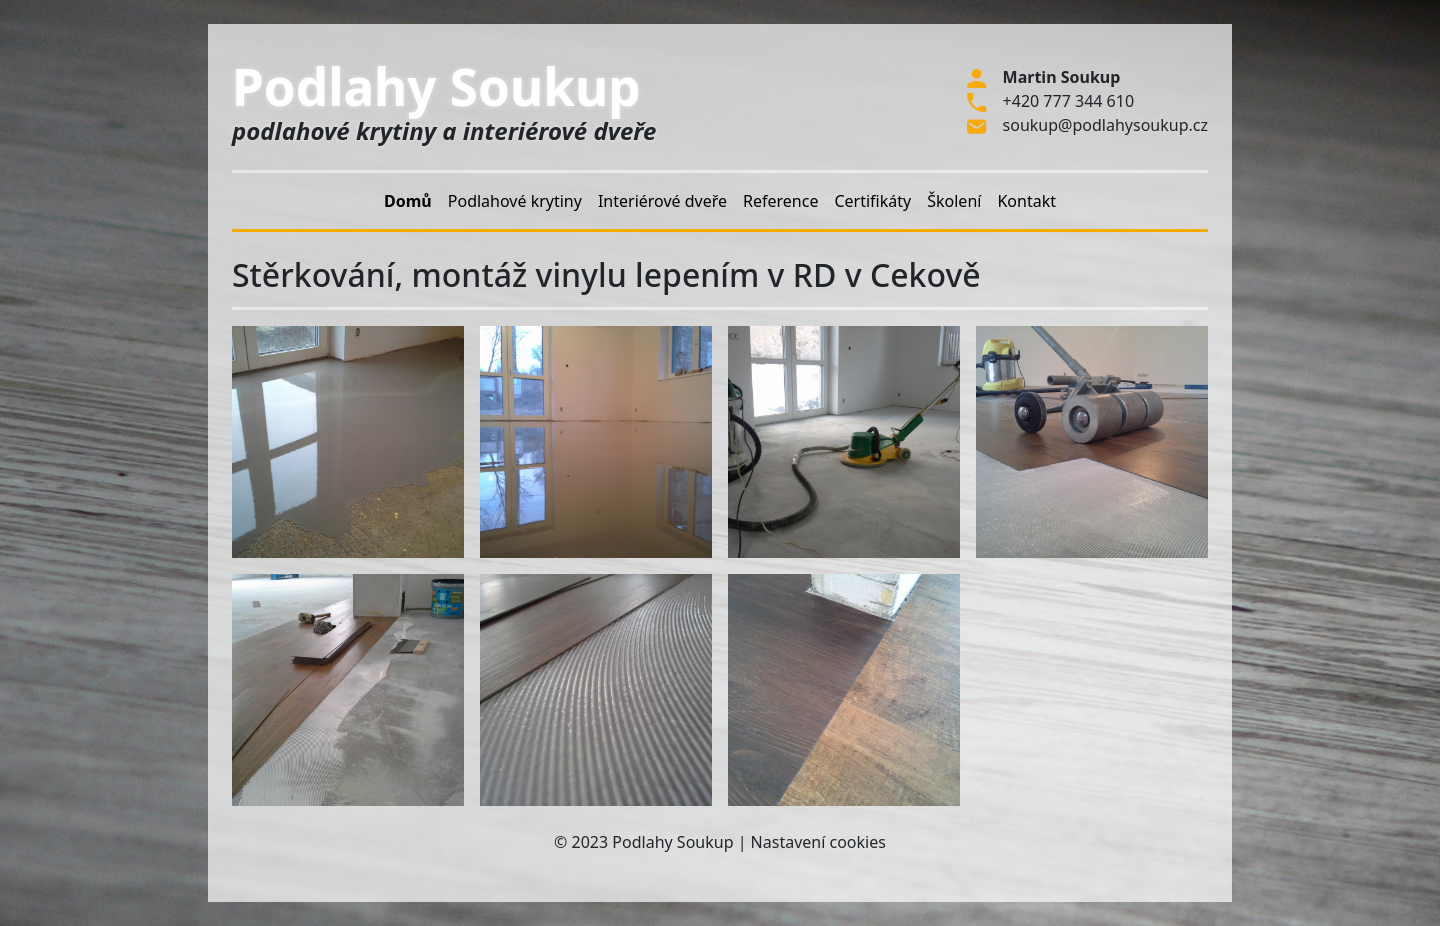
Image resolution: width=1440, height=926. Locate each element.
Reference (780, 201)
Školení (954, 201)
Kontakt (1026, 201)
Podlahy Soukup (436, 86)
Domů (408, 201)
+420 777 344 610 (1068, 101)
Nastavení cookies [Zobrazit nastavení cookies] (818, 842)
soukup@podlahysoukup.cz (1105, 125)
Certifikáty (872, 201)
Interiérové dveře (662, 201)
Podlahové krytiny (515, 201)
